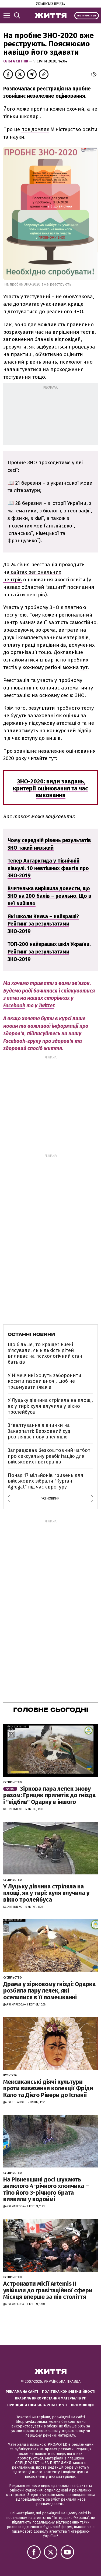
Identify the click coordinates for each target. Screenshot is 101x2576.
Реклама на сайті (22, 2392)
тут (84, 667)
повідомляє (35, 129)
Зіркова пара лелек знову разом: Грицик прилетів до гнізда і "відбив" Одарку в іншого (49, 1795)
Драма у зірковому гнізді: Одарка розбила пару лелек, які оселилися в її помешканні (49, 1990)
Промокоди (82, 2405)
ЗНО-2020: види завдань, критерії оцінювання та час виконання (50, 788)
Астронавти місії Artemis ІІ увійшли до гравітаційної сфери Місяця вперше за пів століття (47, 2290)
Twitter (46, 1005)
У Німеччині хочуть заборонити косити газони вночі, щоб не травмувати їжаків (44, 1381)
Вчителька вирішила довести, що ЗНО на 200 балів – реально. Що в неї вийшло (49, 896)
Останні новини (31, 1334)
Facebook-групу (22, 1041)
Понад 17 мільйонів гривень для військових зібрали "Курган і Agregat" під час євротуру (45, 1481)
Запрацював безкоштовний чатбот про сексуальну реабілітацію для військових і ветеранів (49, 1456)
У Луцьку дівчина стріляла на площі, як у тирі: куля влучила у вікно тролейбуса (50, 1406)
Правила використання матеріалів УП (50, 2398)
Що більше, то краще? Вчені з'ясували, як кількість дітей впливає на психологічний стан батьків (45, 1353)
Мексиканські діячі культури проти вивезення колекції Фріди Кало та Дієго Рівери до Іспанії (48, 2088)
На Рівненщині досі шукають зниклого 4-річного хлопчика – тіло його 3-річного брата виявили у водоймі (46, 2189)
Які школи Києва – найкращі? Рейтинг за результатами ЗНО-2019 (43, 924)
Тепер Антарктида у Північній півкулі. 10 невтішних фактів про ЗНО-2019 (48, 868)
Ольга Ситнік (16, 61)
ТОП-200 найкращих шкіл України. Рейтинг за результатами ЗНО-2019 (49, 951)
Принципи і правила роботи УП (37, 2405)
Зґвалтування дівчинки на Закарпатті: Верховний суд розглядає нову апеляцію (39, 1431)
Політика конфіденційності (68, 2392)
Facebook (14, 1005)
